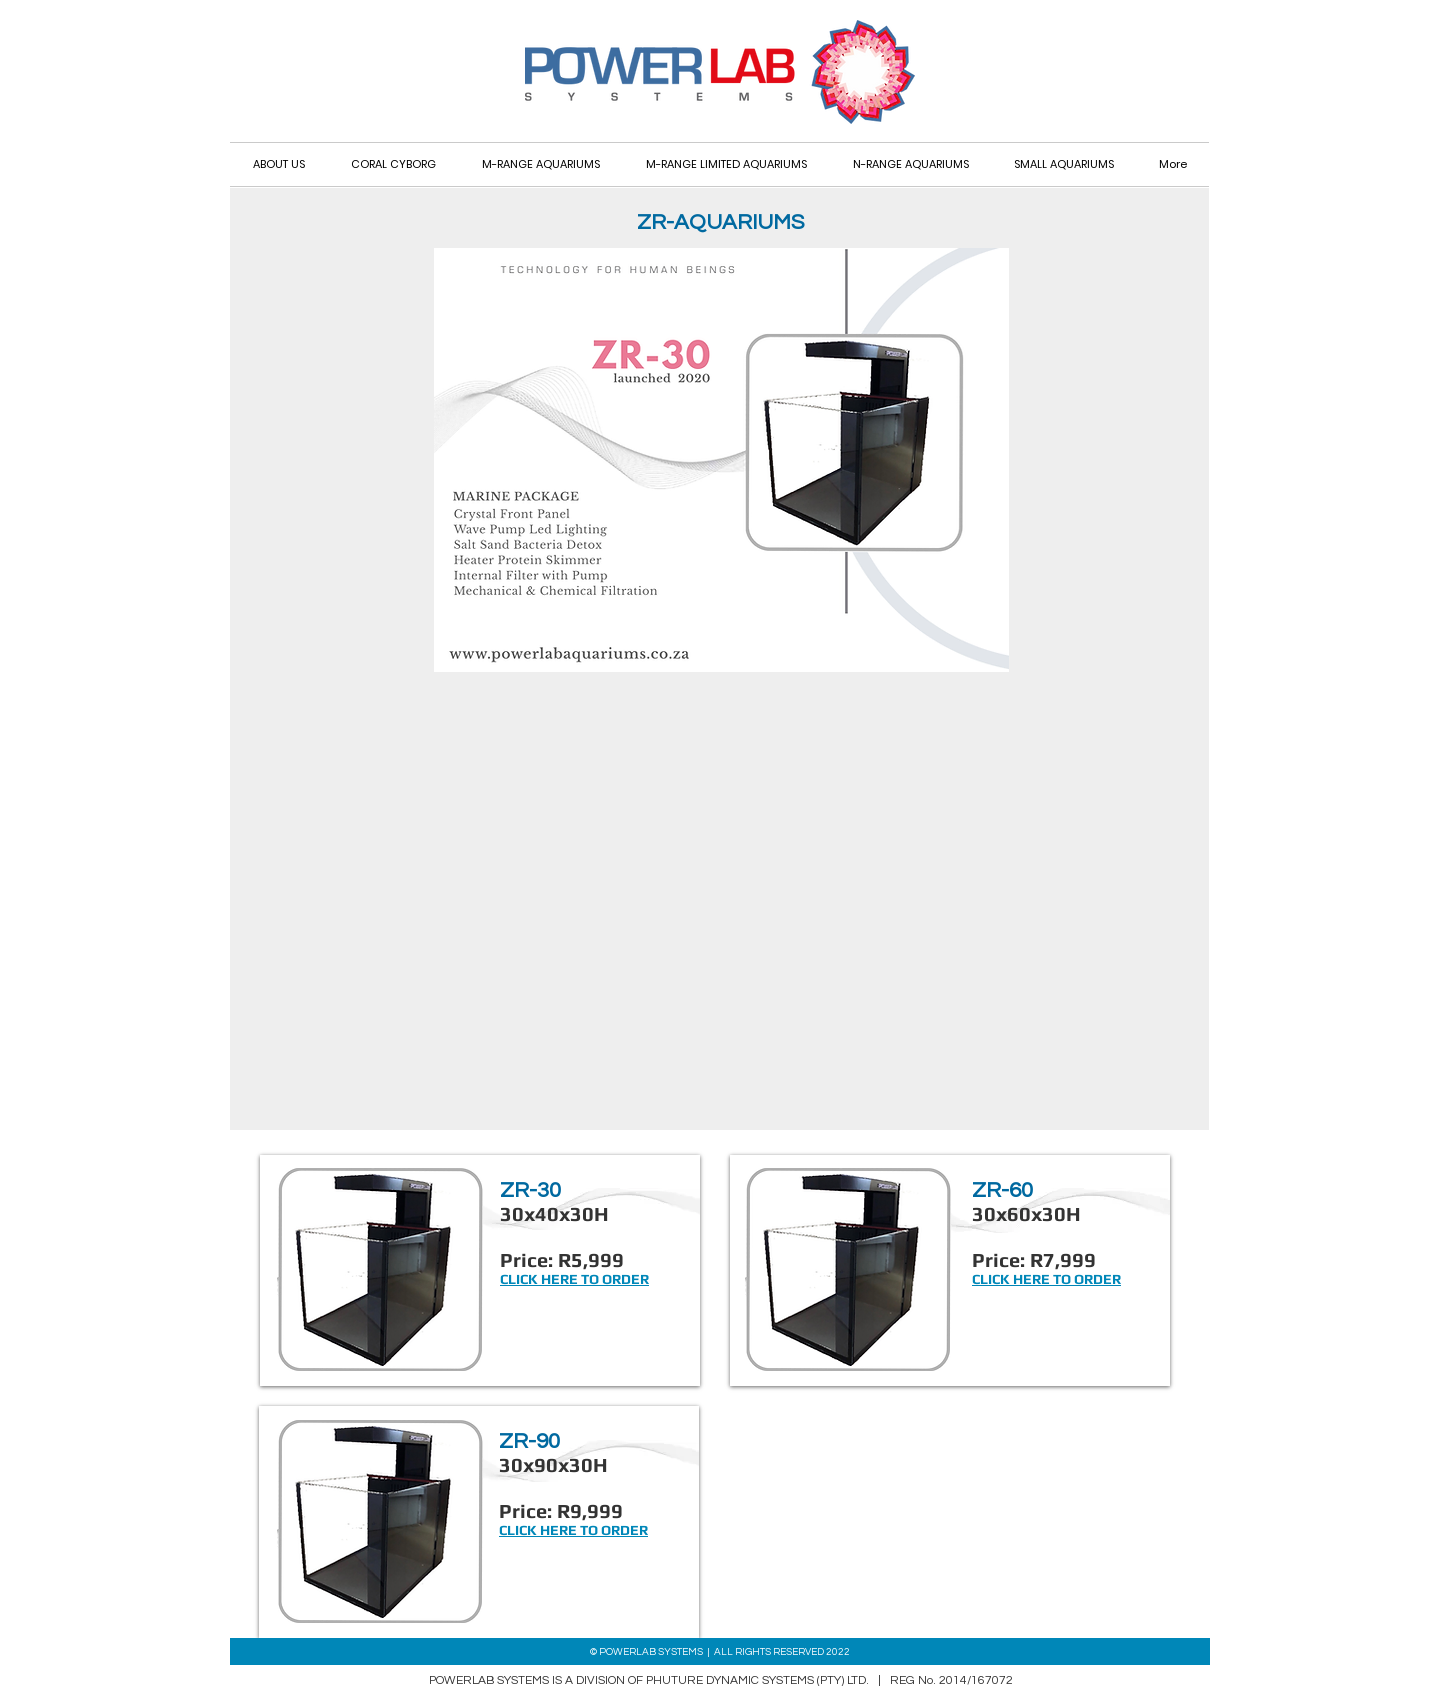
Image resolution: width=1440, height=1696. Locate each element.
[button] (1063, 164)
